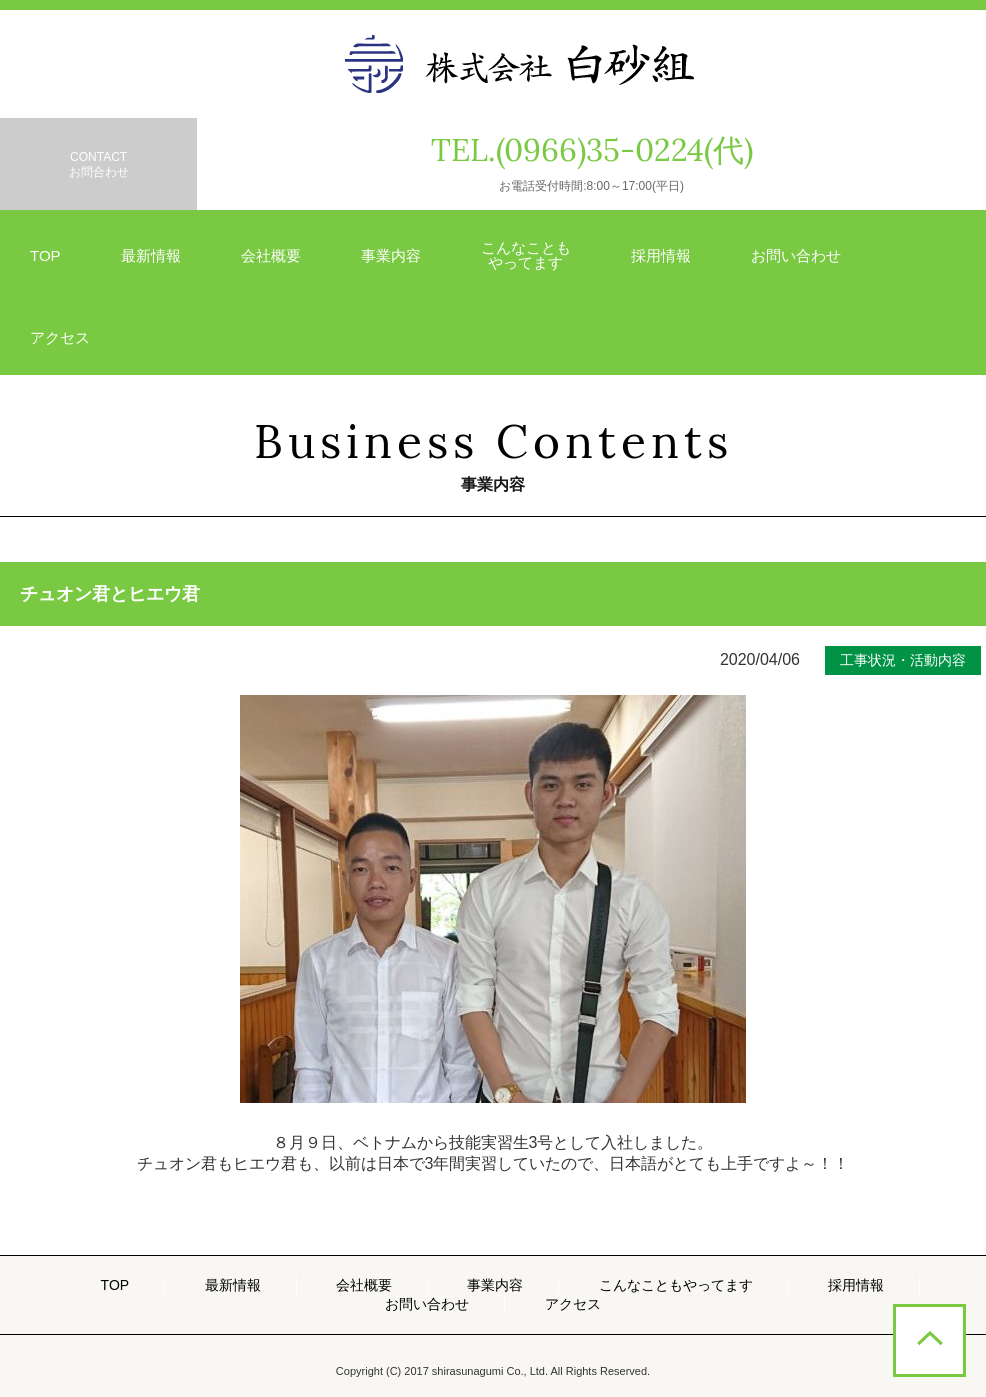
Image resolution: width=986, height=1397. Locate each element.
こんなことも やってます (526, 255)
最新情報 (151, 255)
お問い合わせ (796, 255)
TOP (45, 255)
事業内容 (391, 255)
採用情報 (661, 255)
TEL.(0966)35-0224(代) (592, 150)
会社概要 (271, 255)
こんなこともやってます (676, 1285)
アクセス (60, 337)
